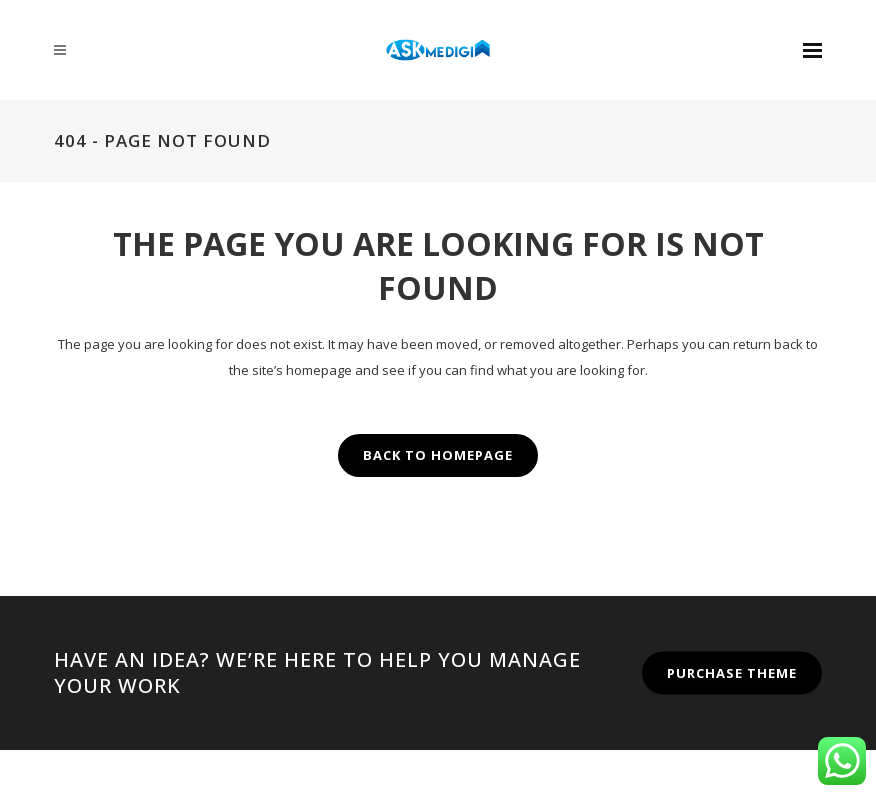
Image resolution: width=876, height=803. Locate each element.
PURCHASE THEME (732, 672)
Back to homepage (438, 455)
